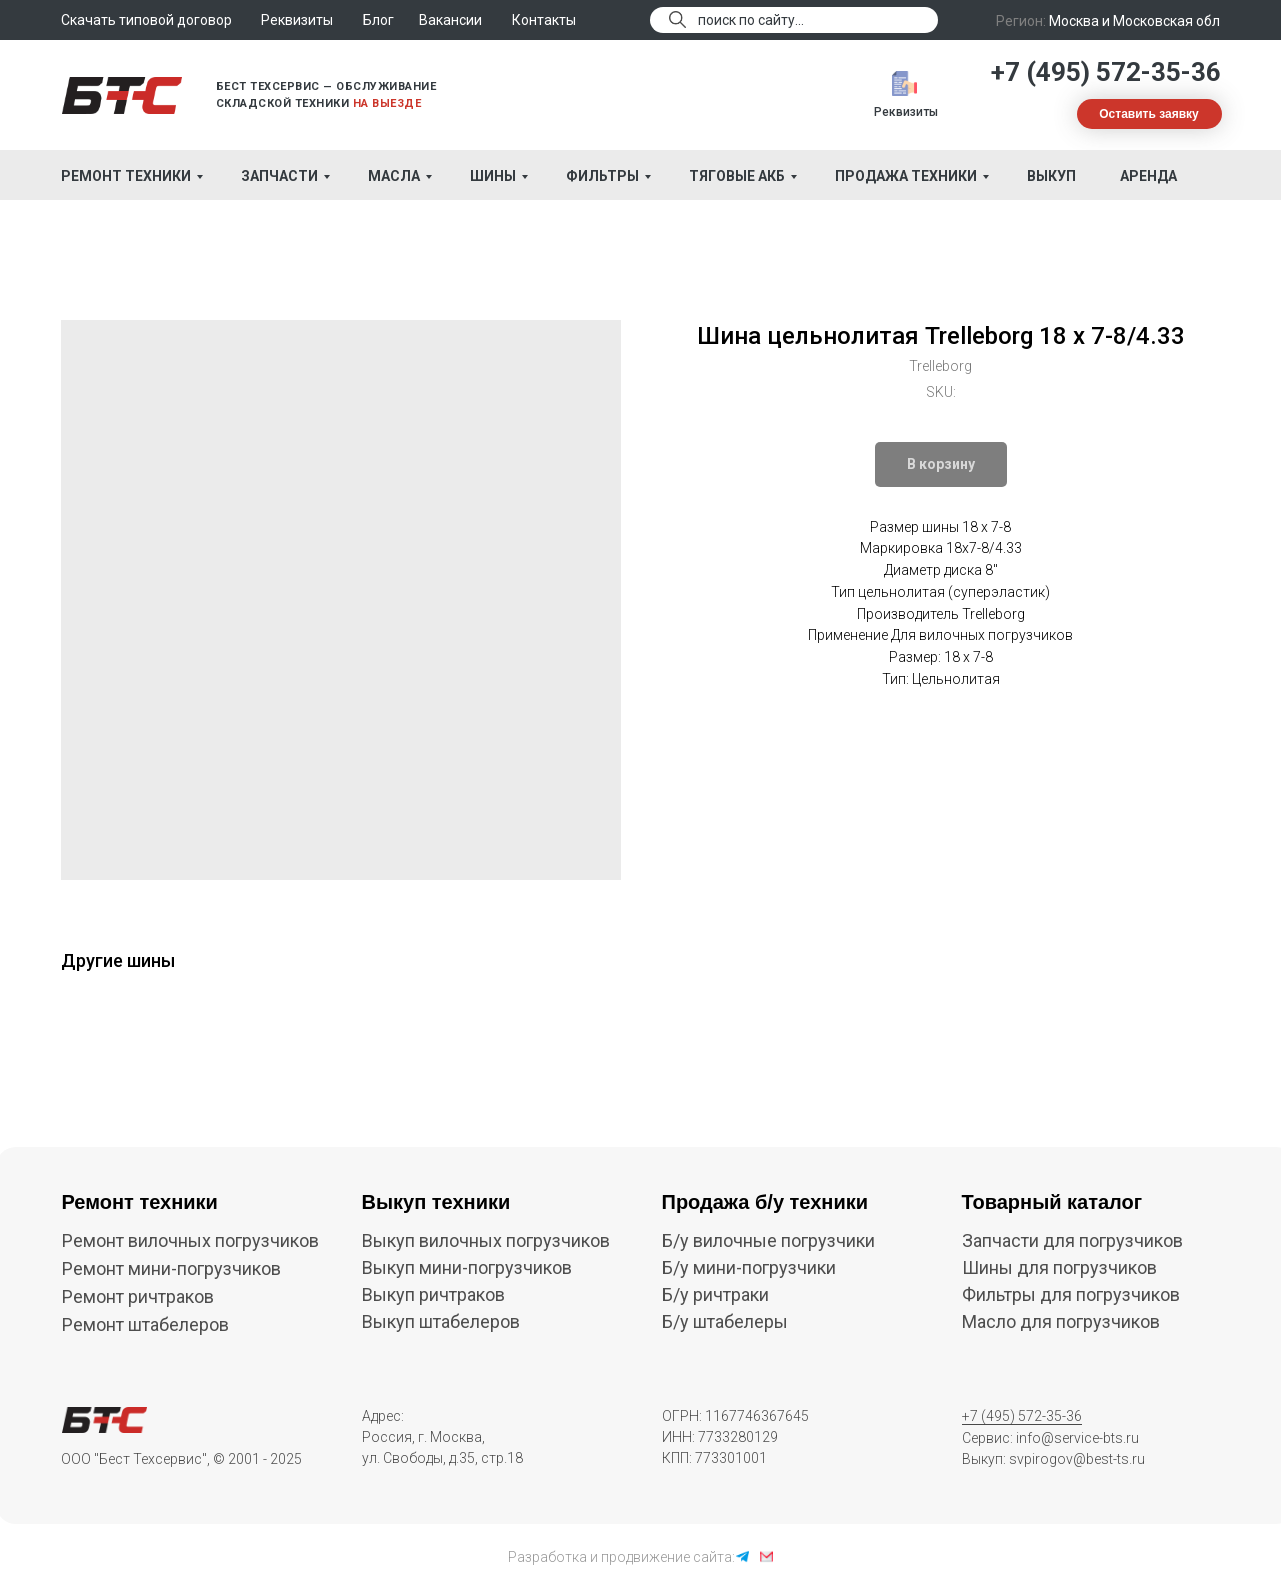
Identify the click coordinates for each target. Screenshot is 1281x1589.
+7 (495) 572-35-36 (1106, 72)
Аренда (1148, 176)
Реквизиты (906, 112)
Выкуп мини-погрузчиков (467, 1267)
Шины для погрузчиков (1059, 1267)
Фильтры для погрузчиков (1071, 1294)
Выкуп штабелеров (441, 1321)
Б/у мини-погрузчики (749, 1267)
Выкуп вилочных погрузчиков (486, 1240)
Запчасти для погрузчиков (1072, 1240)
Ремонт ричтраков (138, 1296)
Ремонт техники (126, 176)
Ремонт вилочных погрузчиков (190, 1240)
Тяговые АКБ (737, 176)
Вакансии (450, 20)
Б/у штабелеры (725, 1321)
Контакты (544, 20)
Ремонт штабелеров (145, 1324)
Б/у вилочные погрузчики (768, 1240)
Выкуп (1051, 176)
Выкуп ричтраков (433, 1294)
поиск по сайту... (751, 20)
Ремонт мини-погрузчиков (171, 1268)
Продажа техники (906, 176)
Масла (394, 176)
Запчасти (279, 176)
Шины (493, 176)
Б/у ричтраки (715, 1294)
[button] (1149, 114)
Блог (378, 20)
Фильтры (602, 176)
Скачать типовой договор (146, 20)
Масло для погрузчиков (1061, 1321)
